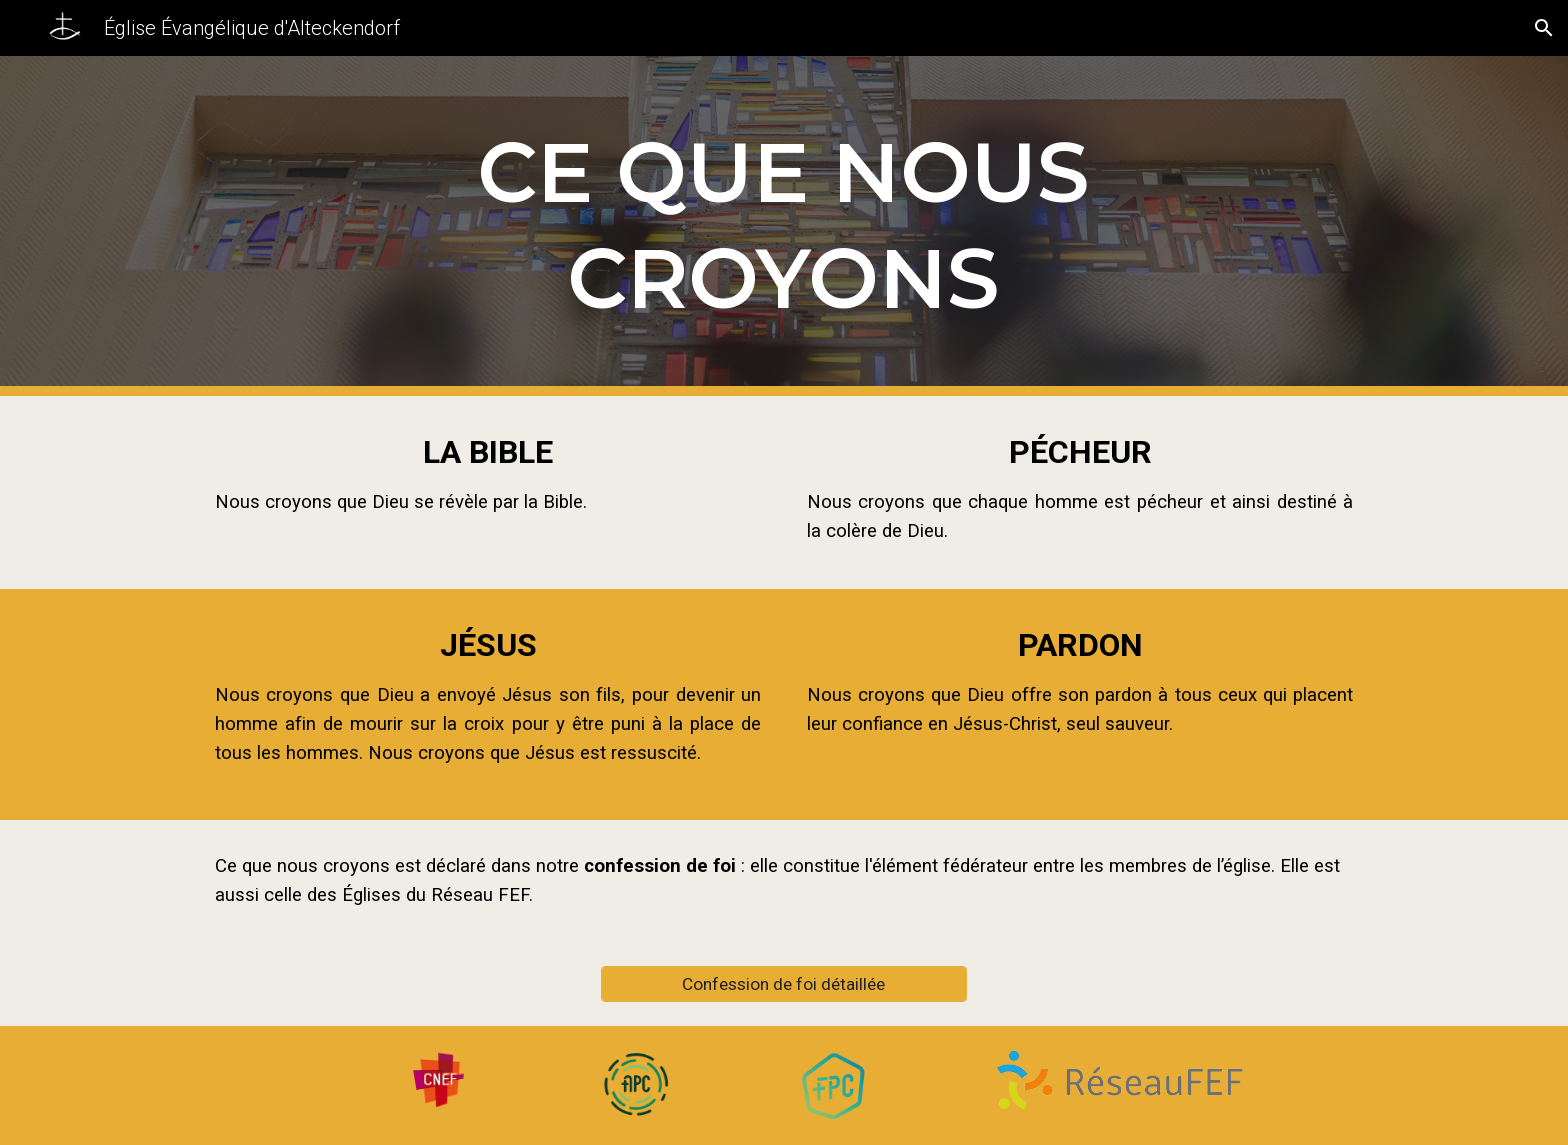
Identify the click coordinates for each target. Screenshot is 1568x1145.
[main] (784, 226)
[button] (1544, 28)
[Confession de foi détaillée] (783, 983)
